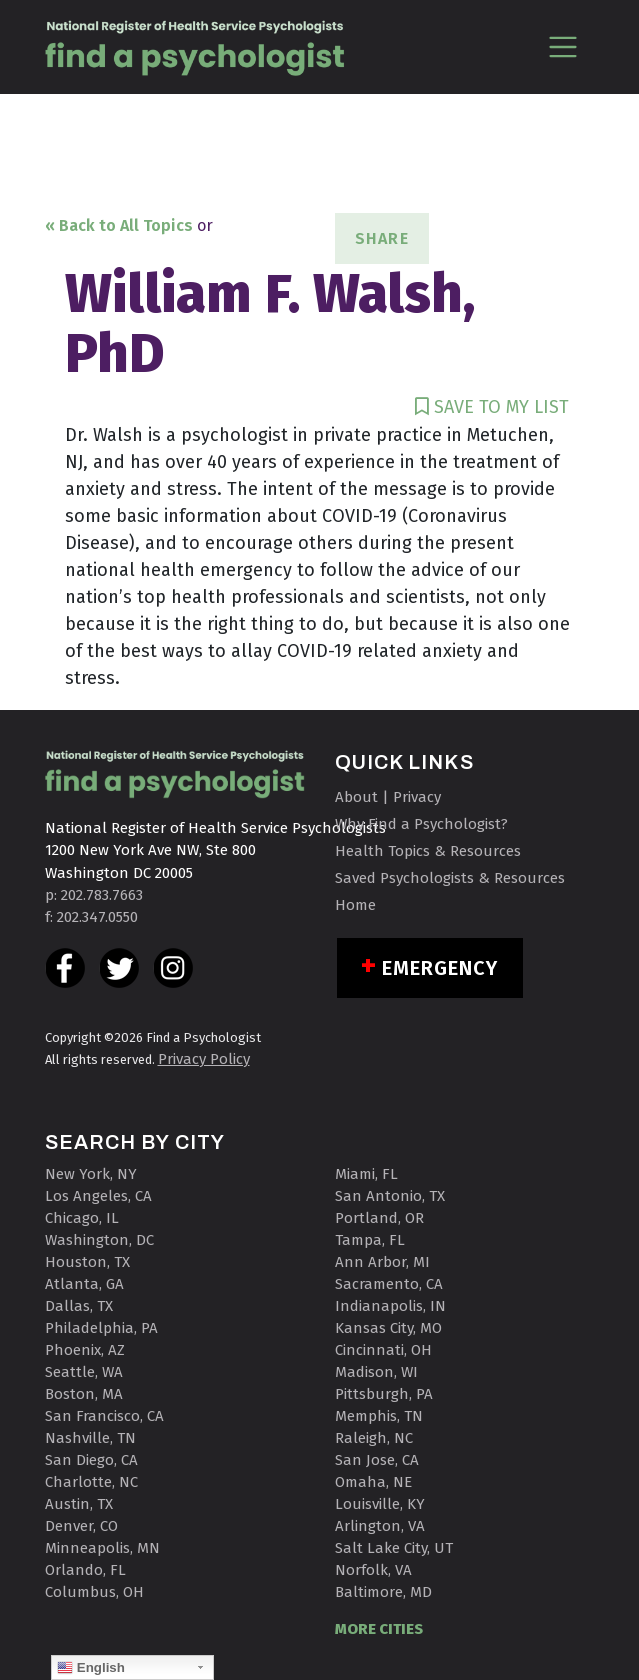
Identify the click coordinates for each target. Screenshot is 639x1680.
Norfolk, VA (373, 1570)
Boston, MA (84, 1394)
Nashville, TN (90, 1438)
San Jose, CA (377, 1460)
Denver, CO (81, 1526)
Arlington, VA (380, 1526)
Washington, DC (99, 1240)
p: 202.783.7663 (94, 895)
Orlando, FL (85, 1570)
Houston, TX (87, 1262)
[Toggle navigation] (563, 46)
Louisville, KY (380, 1504)
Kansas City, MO (388, 1328)
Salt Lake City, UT (394, 1548)
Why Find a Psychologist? (421, 824)
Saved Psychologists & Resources (450, 878)
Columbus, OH (94, 1592)
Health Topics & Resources (428, 851)
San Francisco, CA (104, 1416)
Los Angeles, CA (98, 1196)
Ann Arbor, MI (382, 1262)
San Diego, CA (91, 1460)
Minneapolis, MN (102, 1548)
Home (355, 905)
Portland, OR (379, 1218)
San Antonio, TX (390, 1196)
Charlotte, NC (91, 1482)
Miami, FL (366, 1174)
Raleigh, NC (374, 1438)
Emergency (440, 968)
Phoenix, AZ (85, 1350)
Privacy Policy (204, 1059)
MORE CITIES (379, 1629)
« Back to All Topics (119, 225)
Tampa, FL (370, 1240)
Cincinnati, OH (383, 1350)
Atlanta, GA (84, 1284)
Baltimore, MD (383, 1592)
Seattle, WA (84, 1372)
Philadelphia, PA (101, 1328)
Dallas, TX (79, 1306)
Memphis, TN (379, 1416)
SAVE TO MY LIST (492, 407)
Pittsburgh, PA (384, 1394)
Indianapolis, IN (390, 1306)
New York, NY (91, 1174)
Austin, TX (79, 1504)
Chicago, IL (82, 1218)
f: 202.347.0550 (91, 917)
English (91, 1668)
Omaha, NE (373, 1482)
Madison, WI (376, 1372)
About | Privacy (388, 797)
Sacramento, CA (389, 1284)
